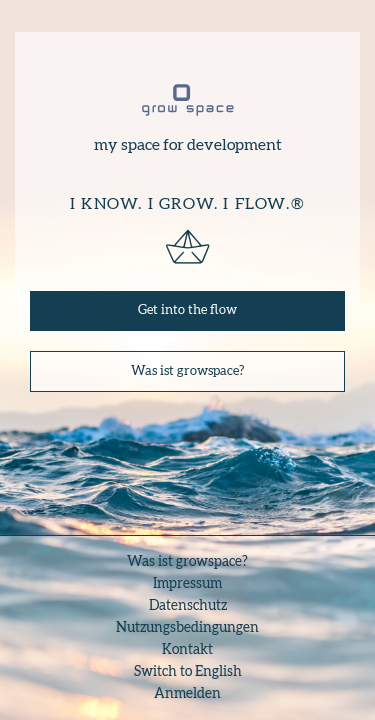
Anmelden (187, 694)
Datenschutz (188, 606)
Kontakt (187, 650)
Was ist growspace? (187, 371)
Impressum (187, 584)
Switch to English (188, 672)
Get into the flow (187, 310)
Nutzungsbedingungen (187, 628)
